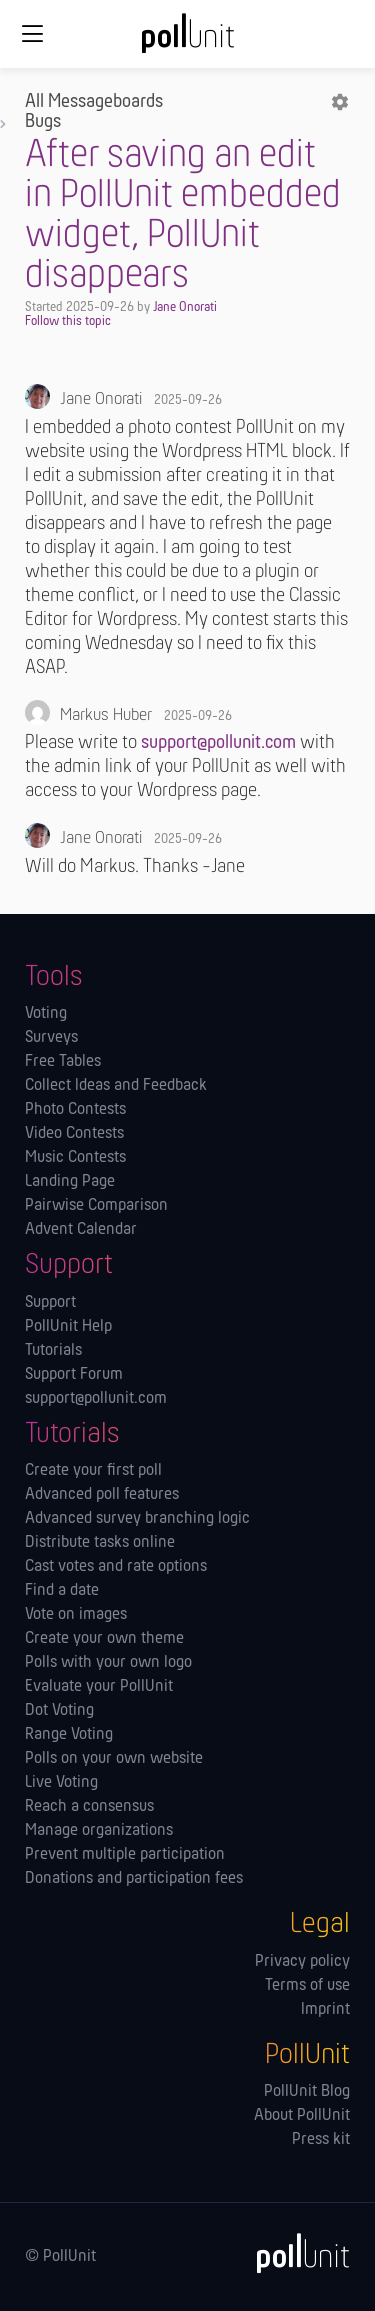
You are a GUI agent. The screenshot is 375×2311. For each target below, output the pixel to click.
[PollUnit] (294, 2253)
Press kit (321, 2140)
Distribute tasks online (100, 1543)
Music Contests (75, 1158)
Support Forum (74, 1375)
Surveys (51, 1038)
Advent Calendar (81, 1230)
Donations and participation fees (134, 1879)
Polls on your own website (114, 1759)
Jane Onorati (185, 307)
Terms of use (307, 1986)
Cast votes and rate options (116, 1567)
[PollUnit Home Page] (188, 40)
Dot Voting (59, 1711)
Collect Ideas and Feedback (116, 1086)
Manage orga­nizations (99, 1831)
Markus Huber (106, 715)
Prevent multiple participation (125, 1855)
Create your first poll (93, 1471)
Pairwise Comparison (96, 1206)
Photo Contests (75, 1110)
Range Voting (69, 1735)
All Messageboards (94, 102)
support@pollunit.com (218, 743)
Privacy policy (302, 1962)
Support (50, 1303)
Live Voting (61, 1783)
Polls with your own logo (108, 1663)
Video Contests (74, 1134)
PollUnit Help (68, 1327)
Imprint (325, 2010)
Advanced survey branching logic (137, 1519)
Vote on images (76, 1615)
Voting (46, 1014)
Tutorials (53, 1351)
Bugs (43, 122)
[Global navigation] (32, 34)
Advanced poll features (102, 1495)
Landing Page (70, 1182)
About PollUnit (302, 2116)
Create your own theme (104, 1639)
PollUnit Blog (307, 2092)
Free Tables (63, 1062)
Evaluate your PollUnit (99, 1687)
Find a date (62, 1591)
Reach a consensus (89, 1807)
